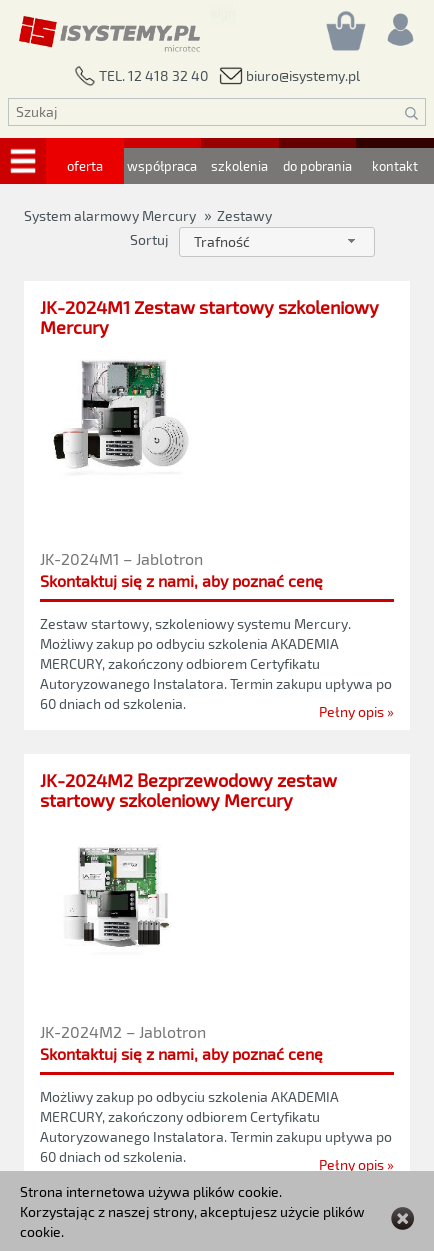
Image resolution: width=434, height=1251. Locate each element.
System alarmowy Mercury (110, 215)
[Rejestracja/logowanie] (399, 24)
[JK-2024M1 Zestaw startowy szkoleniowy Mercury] (217, 317)
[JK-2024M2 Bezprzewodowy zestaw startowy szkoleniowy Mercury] (216, 795)
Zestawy (244, 215)
